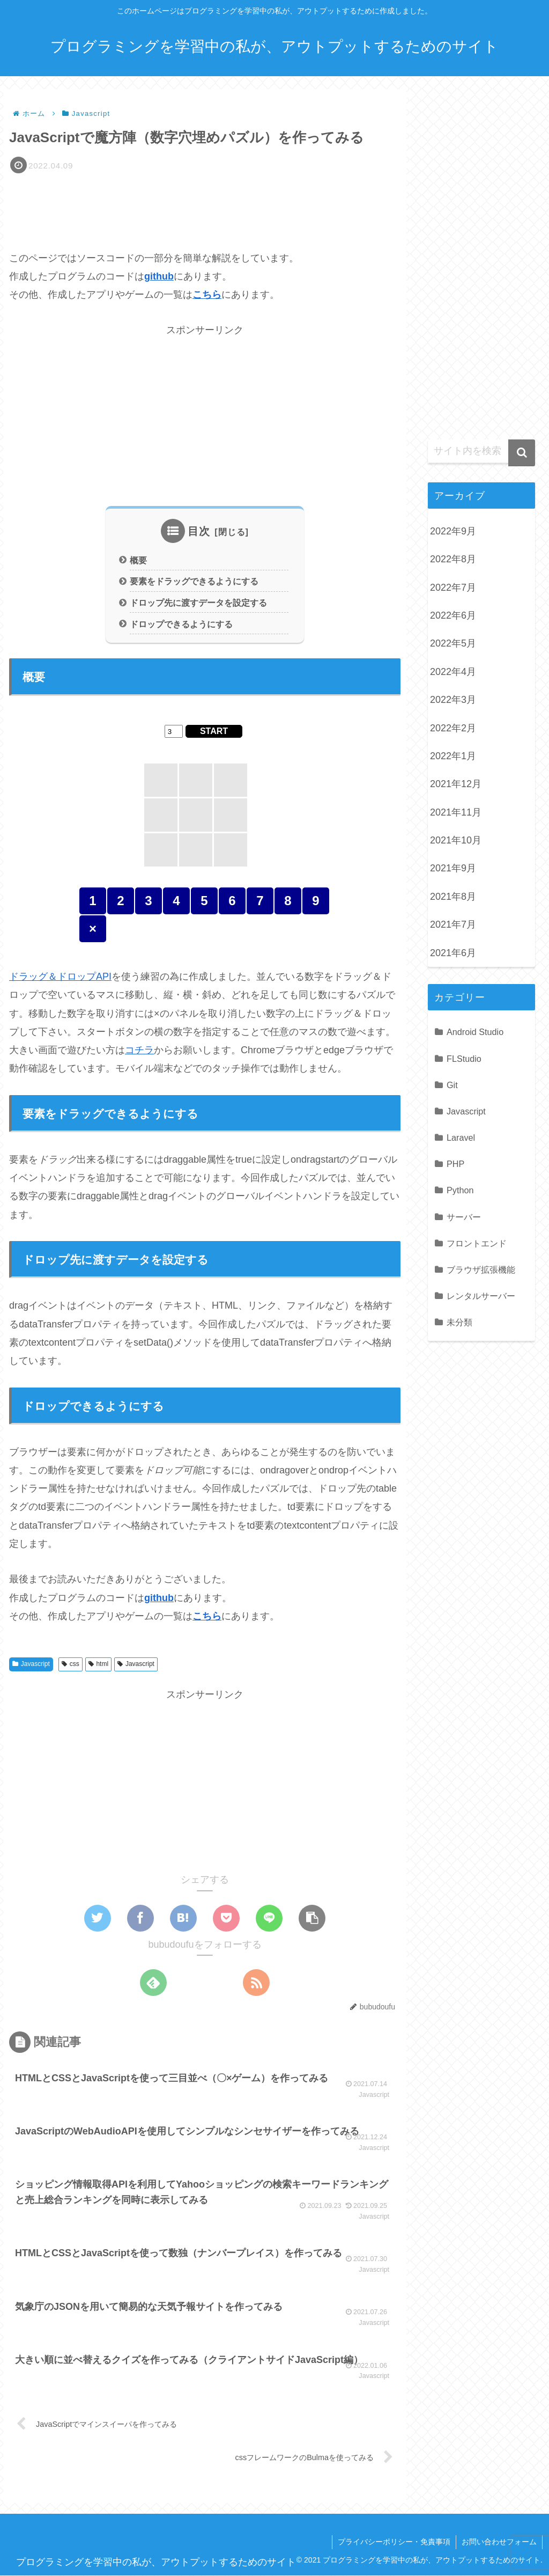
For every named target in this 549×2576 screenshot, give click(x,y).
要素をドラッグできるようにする (194, 581)
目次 (199, 531)
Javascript (31, 1664)
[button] (312, 1918)
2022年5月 (453, 643)
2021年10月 (455, 840)
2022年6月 (453, 615)
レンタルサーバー (481, 1296)
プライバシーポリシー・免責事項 (394, 2542)
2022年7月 (453, 587)
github (159, 276)
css (70, 1664)
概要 (138, 560)
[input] (481, 451)
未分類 (459, 1322)
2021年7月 (453, 924)
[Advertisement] (204, 207)
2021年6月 (453, 953)
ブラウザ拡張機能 (481, 1269)
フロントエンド (477, 1243)
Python (460, 1190)
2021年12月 (455, 784)
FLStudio (464, 1058)
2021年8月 (453, 896)
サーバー (464, 1217)
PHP (455, 1164)
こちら (206, 294)
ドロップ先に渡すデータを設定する (198, 602)
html (98, 1664)
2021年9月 (453, 868)
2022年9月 (453, 531)
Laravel (461, 1137)
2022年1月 (453, 756)
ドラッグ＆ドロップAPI (60, 977)
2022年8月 (453, 559)
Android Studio (475, 1032)
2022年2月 (453, 728)
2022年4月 (453, 671)
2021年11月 (455, 812)
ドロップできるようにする (181, 624)
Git (452, 1085)
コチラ (139, 1050)
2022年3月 (453, 699)
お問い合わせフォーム (499, 2542)
